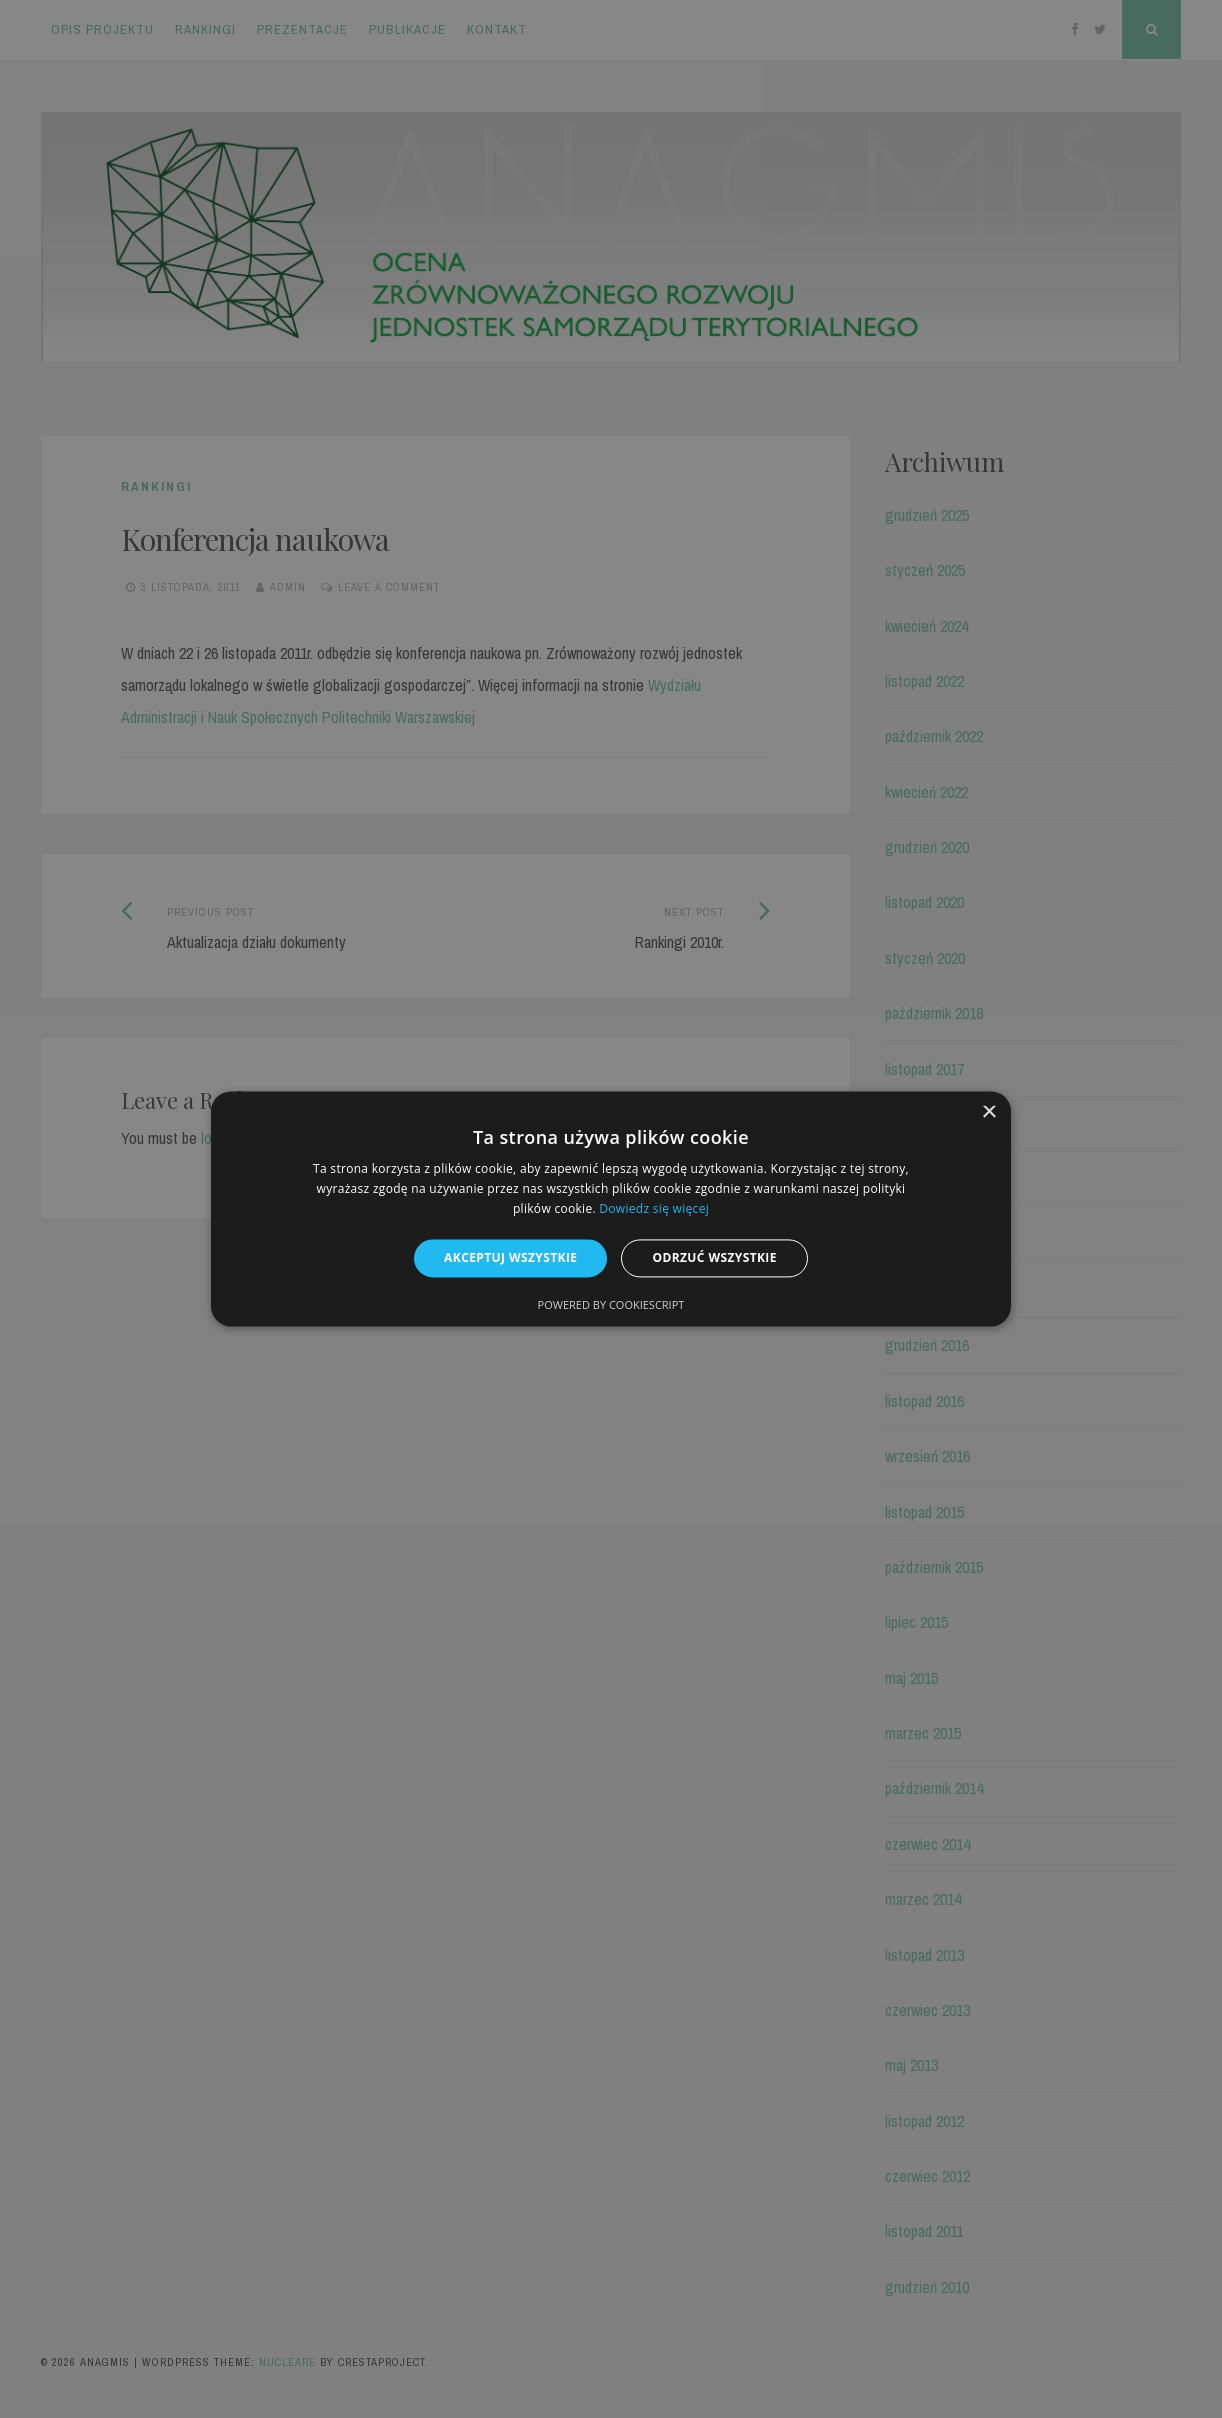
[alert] (611, 1209)
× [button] (988, 1112)
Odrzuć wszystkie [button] (714, 1257)
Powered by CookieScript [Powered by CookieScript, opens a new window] (611, 1305)
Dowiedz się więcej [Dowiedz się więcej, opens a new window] (654, 1208)
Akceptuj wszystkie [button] (510, 1257)
